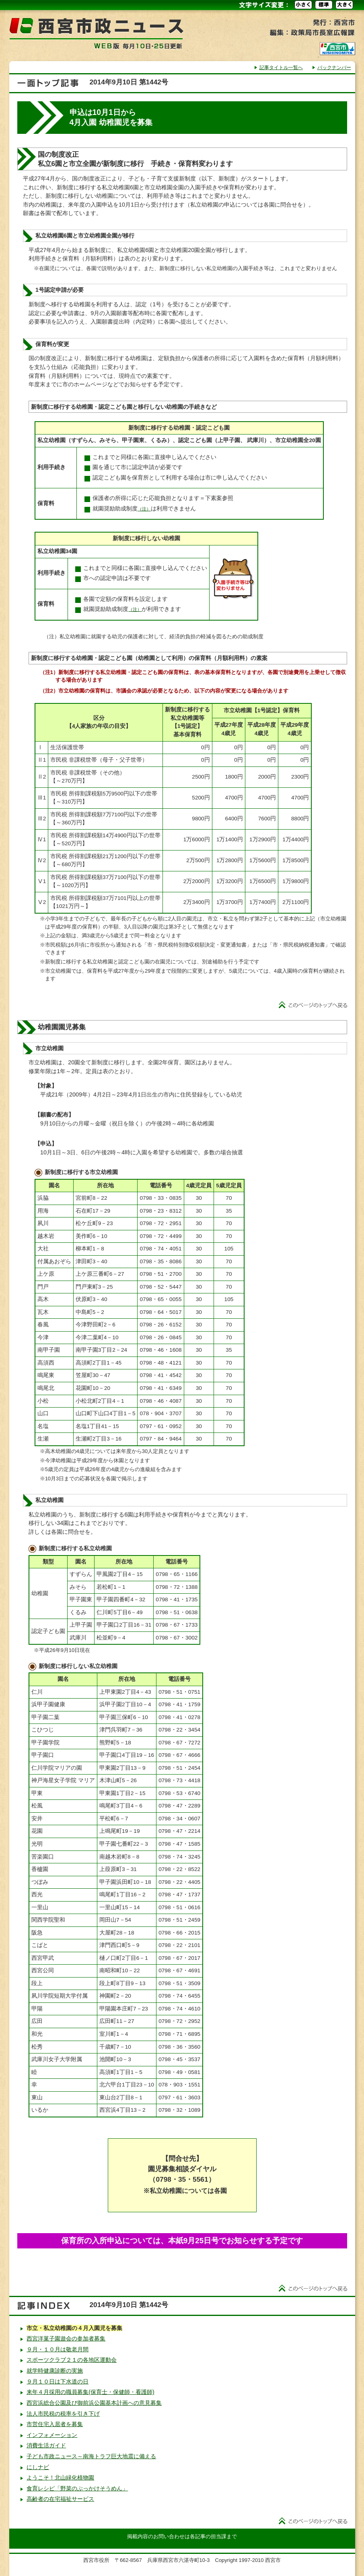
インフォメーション (52, 2435)
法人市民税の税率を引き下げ (63, 2413)
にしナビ (38, 2467)
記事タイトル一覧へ (281, 67)
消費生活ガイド (46, 2445)
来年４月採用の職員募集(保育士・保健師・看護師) (90, 2392)
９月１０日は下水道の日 (57, 2381)
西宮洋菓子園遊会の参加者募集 (66, 2338)
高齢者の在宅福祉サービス (60, 2499)
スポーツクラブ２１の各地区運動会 (72, 2360)
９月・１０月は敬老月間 (57, 2349)
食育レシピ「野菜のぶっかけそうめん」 (77, 2488)
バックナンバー (334, 67)
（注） (144, 508)
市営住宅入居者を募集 (55, 2424)
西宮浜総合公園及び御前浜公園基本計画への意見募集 (94, 2403)
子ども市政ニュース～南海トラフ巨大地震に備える (91, 2456)
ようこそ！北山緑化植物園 (60, 2477)
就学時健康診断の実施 (55, 2370)
